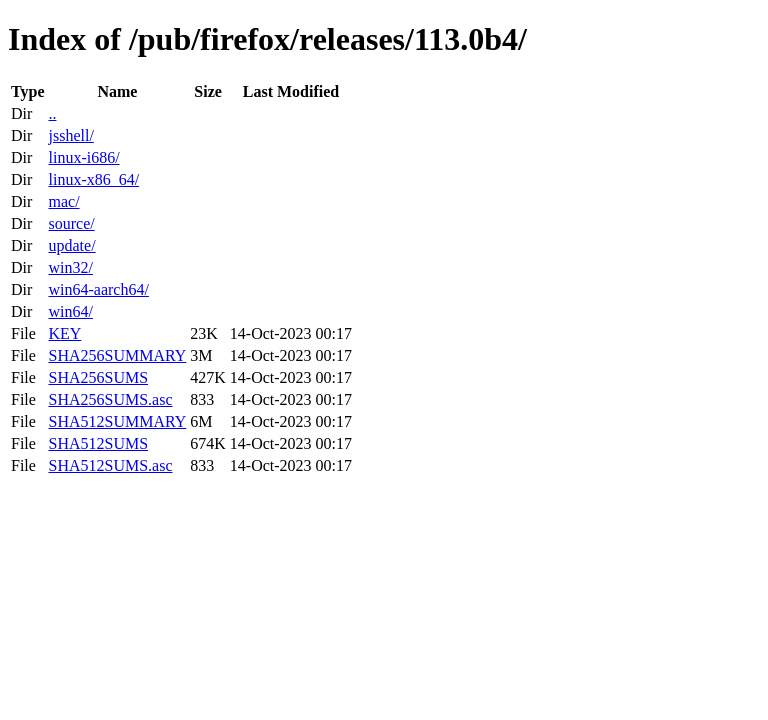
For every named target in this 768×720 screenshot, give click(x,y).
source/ (71, 223)
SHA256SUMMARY (117, 355)
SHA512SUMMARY (117, 421)
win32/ (70, 267)
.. (52, 113)
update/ (71, 245)
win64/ (70, 311)
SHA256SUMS (98, 377)
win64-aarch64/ (98, 289)
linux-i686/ (83, 157)
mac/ (63, 201)
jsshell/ (70, 135)
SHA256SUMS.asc (110, 399)
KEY (64, 333)
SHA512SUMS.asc (110, 465)
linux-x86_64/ (93, 179)
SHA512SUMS (98, 443)
